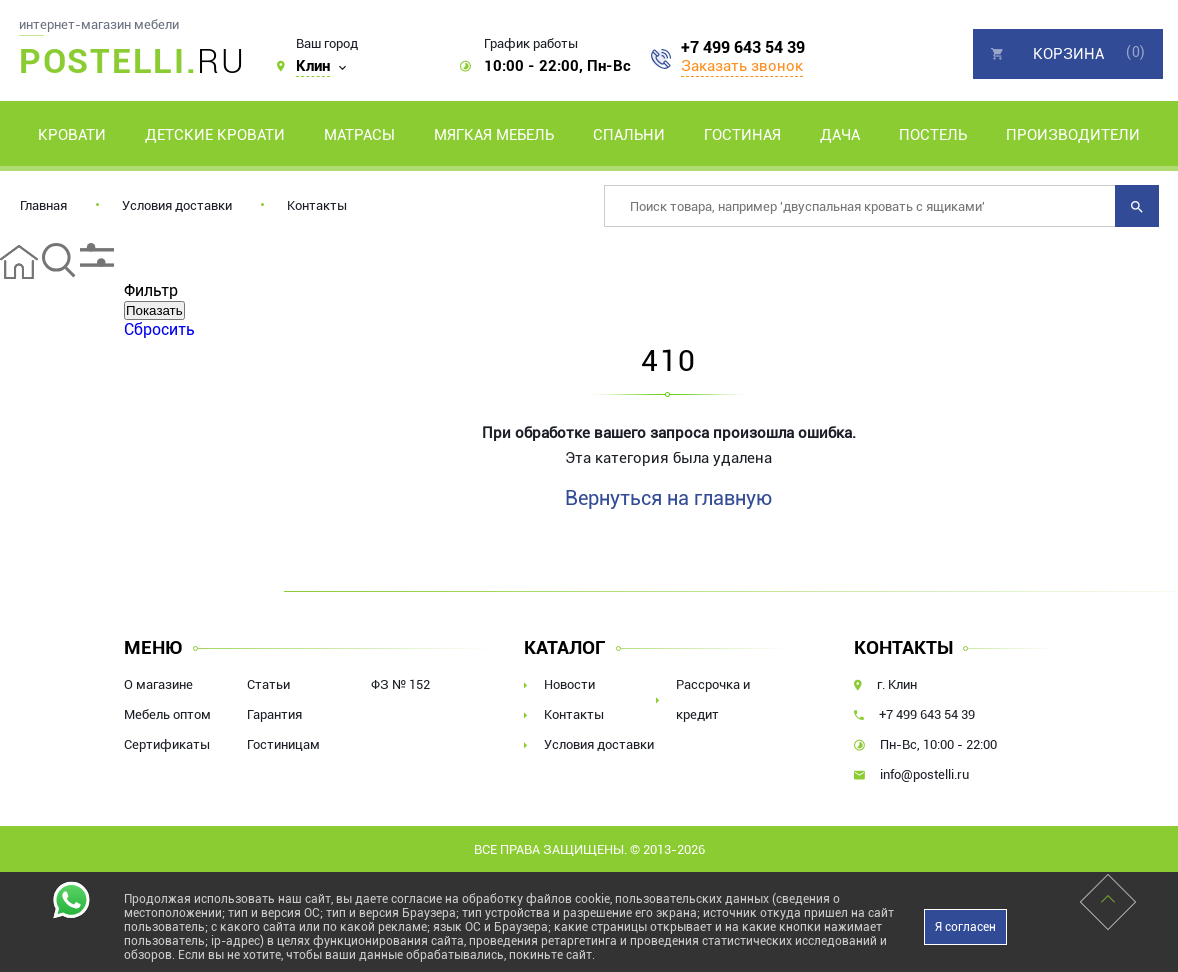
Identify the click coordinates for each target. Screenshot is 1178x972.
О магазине (158, 684)
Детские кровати (215, 135)
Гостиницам (283, 744)
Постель (933, 135)
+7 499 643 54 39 (743, 48)
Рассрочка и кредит (713, 699)
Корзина (1068, 54)
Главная (43, 205)
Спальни (629, 135)
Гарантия (274, 714)
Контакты (317, 205)
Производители (1073, 135)
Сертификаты (167, 744)
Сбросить (159, 329)
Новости (569, 684)
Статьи (268, 684)
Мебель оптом (167, 714)
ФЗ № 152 (400, 684)
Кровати (72, 135)
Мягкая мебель (494, 135)
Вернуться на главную (668, 498)
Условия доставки (177, 205)
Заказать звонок (742, 66)
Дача (840, 135)
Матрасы (359, 135)
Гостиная (742, 135)
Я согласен (965, 927)
